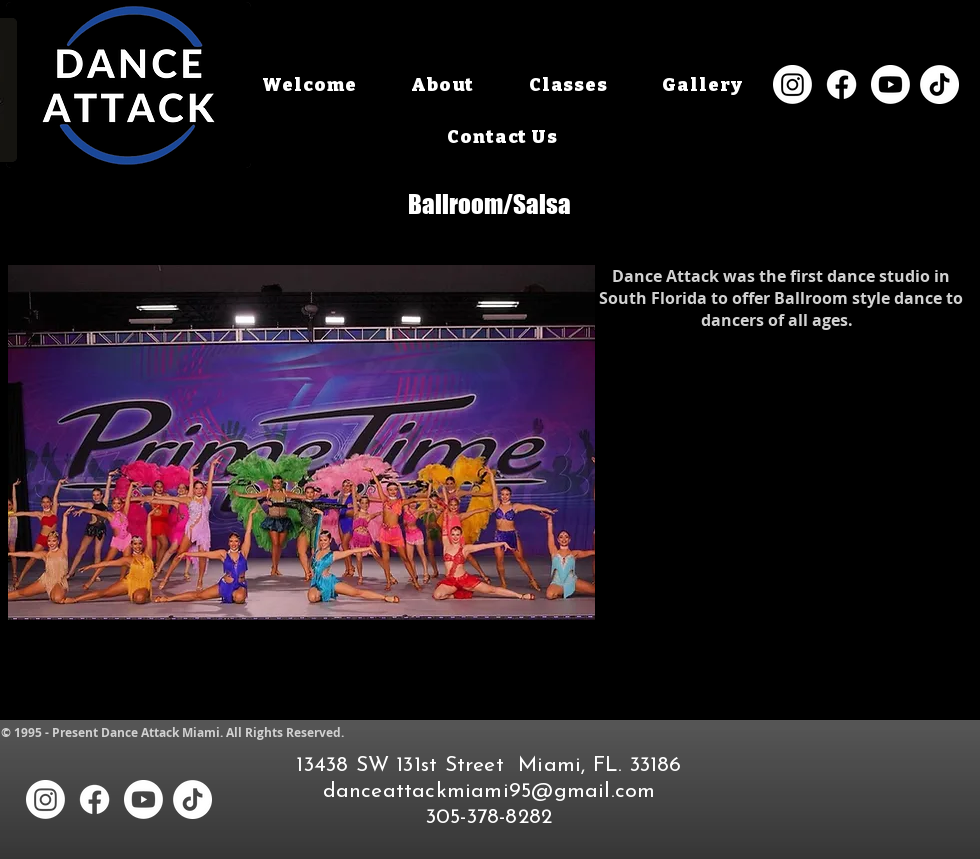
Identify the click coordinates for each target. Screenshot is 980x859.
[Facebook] (841, 84)
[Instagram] (792, 84)
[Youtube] (890, 84)
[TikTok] (939, 84)
